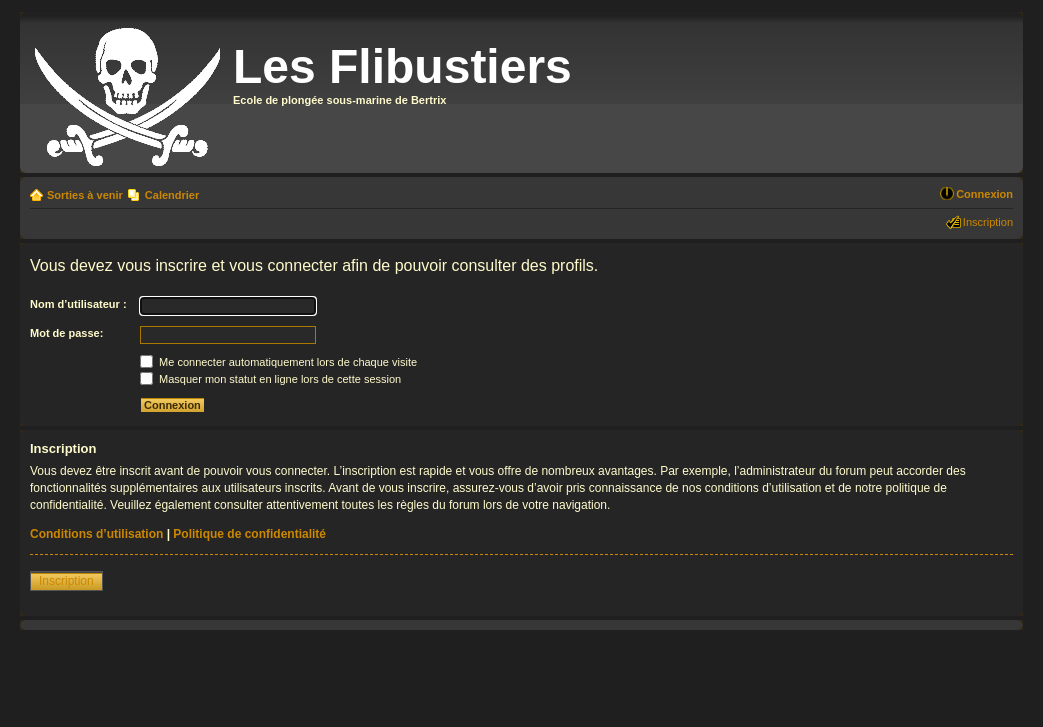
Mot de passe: (66, 333)
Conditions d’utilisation (96, 534)
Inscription (988, 222)
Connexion (984, 194)
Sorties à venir (85, 195)
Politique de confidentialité (249, 534)
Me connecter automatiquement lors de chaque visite (278, 362)
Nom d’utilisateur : (78, 304)
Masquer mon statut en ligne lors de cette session (270, 379)
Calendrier (172, 195)
